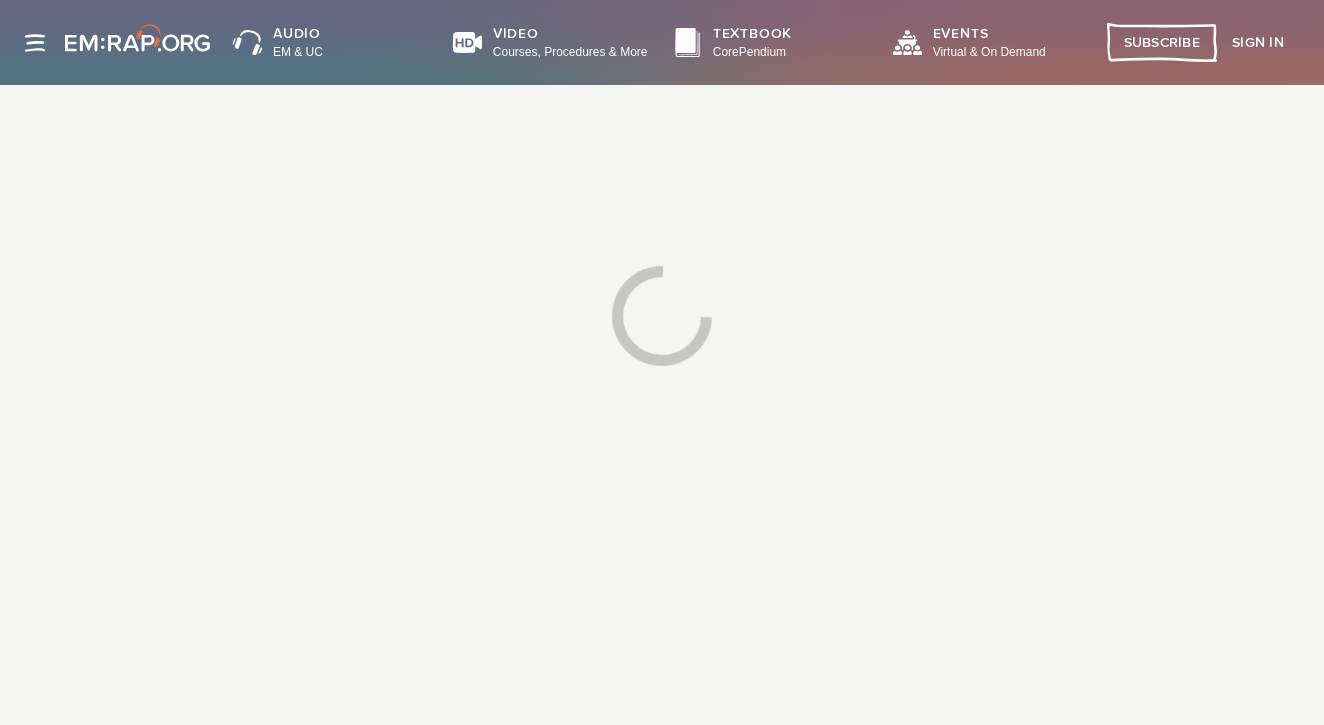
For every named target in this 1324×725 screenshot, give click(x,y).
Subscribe (1162, 43)
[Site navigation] (35, 43)
